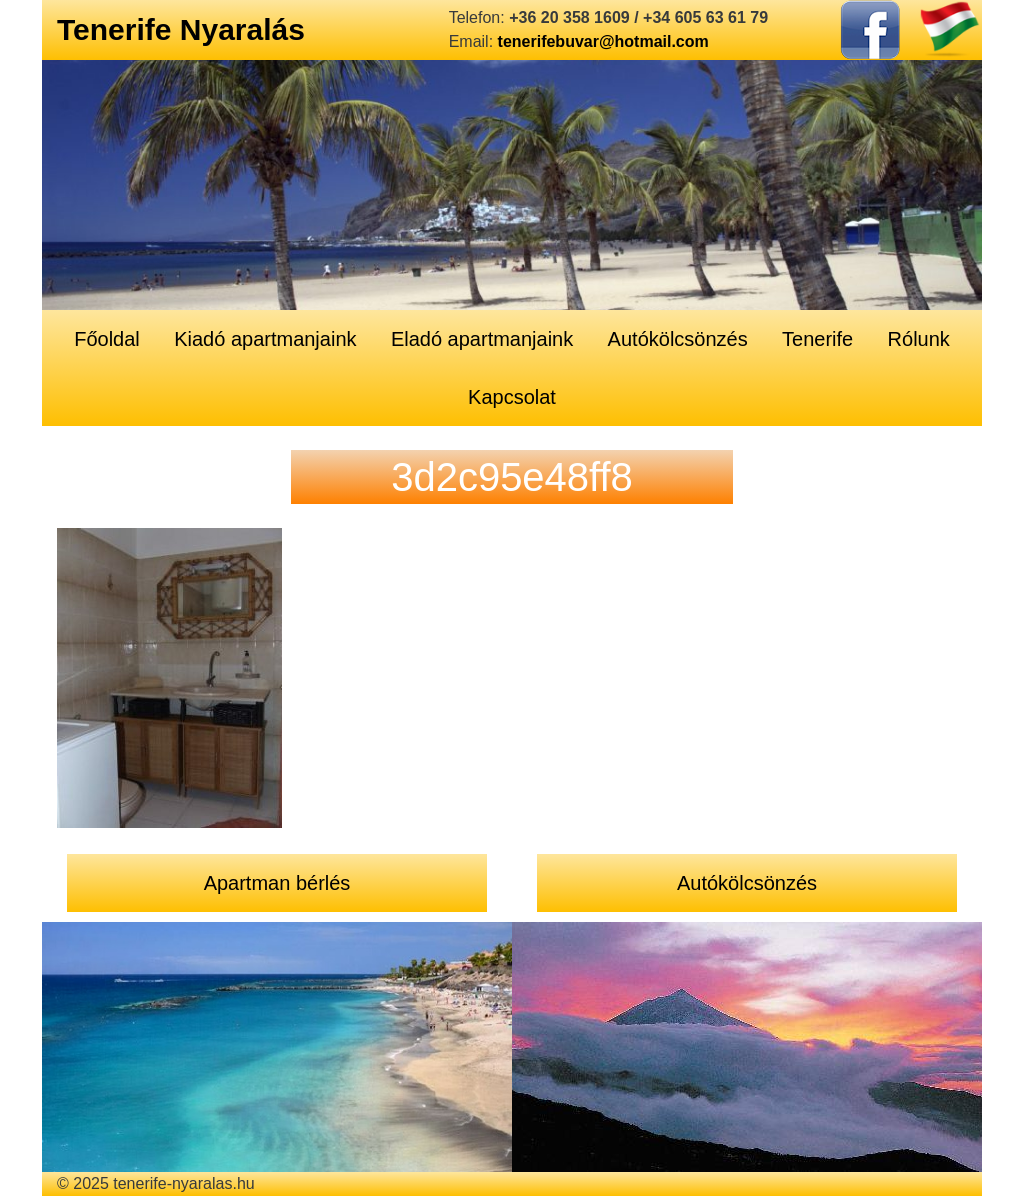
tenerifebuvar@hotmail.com (603, 41)
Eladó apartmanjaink (482, 339)
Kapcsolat (512, 397)
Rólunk (919, 339)
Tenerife (817, 339)
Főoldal (107, 339)
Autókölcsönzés (678, 339)
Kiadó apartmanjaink (265, 339)
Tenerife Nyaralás (181, 29)
